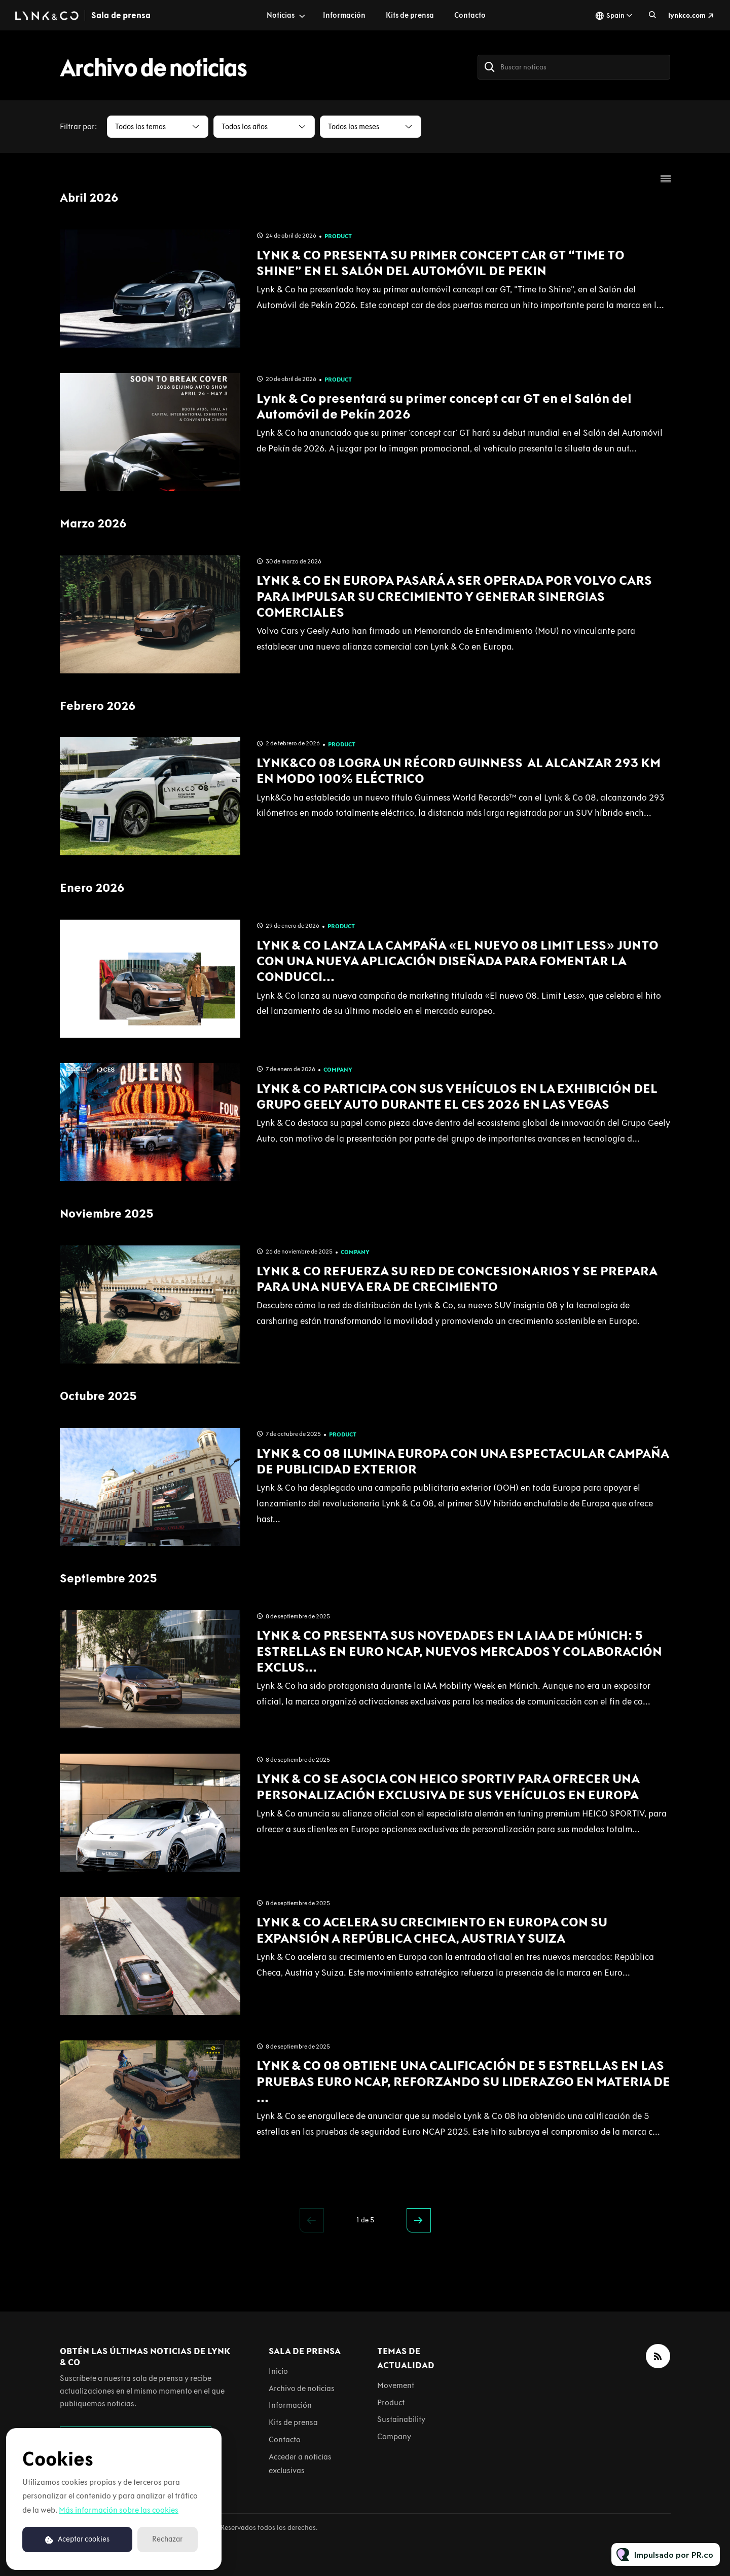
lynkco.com (687, 15)
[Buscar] (490, 67)
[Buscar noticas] (574, 67)
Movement (395, 2385)
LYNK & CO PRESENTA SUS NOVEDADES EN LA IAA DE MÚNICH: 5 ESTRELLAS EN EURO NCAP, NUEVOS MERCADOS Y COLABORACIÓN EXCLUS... (459, 1651)
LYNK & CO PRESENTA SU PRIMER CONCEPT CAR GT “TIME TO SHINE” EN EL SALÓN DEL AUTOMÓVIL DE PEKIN (441, 263)
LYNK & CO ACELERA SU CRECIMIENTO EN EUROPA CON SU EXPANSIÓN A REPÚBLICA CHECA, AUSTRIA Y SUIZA (432, 1930)
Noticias (281, 15)
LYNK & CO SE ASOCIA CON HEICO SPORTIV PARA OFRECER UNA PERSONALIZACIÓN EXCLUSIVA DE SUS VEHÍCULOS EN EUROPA (448, 1786)
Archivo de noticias (302, 2388)
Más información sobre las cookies (118, 2510)
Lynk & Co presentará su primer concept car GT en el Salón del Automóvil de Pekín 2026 (444, 406)
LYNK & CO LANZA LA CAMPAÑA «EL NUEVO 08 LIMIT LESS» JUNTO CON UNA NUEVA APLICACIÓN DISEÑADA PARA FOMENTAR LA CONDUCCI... (458, 960)
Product (338, 236)
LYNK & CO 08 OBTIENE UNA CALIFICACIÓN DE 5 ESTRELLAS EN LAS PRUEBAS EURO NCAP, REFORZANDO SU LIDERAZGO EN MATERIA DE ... (463, 2081)
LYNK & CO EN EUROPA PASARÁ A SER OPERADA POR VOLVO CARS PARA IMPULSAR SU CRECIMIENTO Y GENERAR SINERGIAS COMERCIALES (454, 596)
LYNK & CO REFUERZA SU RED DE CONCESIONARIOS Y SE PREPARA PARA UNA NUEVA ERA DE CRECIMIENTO (457, 1279)
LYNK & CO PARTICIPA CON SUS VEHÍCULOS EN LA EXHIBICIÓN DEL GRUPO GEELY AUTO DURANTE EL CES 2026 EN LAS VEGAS (457, 1096)
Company (337, 1069)
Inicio (278, 2371)
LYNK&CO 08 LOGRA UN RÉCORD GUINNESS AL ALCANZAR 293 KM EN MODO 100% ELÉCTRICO (459, 770)
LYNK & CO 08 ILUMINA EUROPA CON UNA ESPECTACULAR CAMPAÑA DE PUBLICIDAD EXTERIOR (463, 1461)
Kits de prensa (410, 15)
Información (344, 15)
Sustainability (401, 2419)
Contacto (470, 15)
